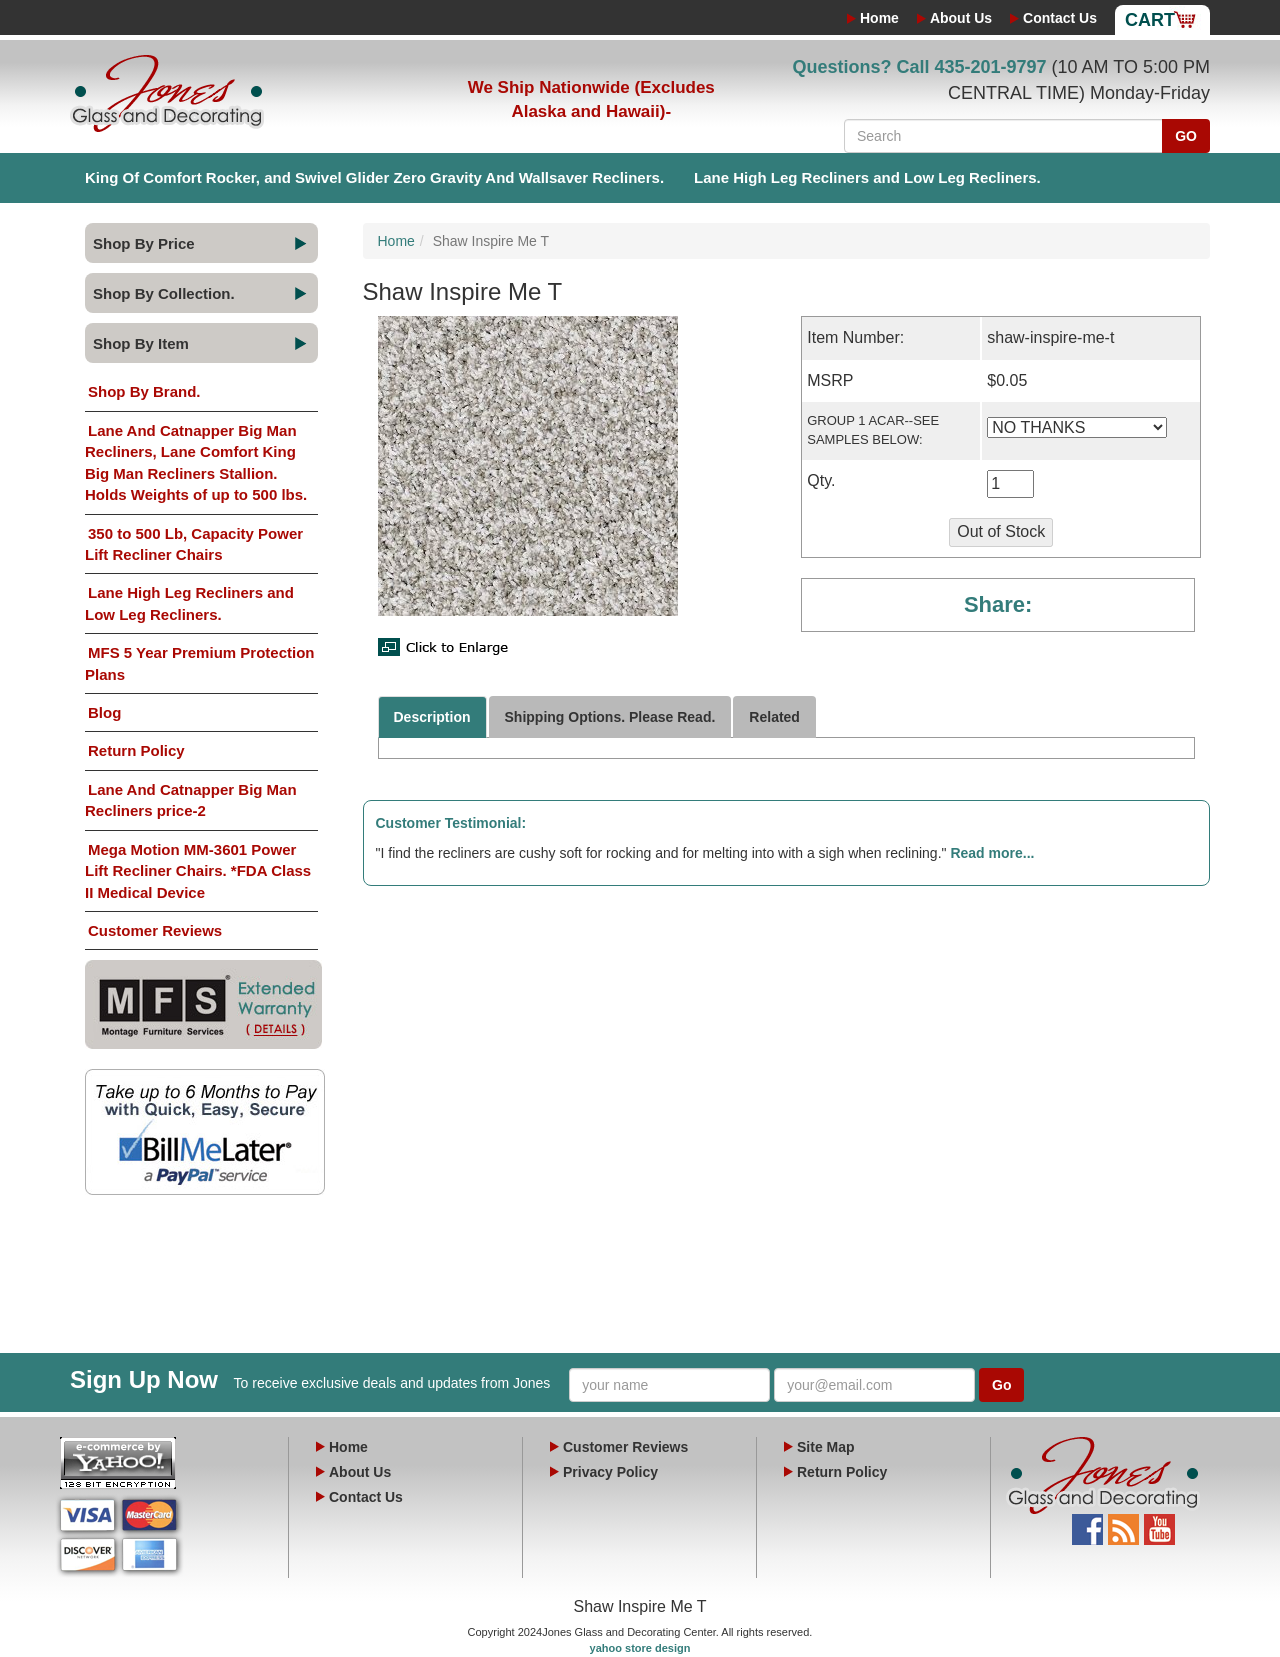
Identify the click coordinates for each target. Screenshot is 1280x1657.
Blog (104, 712)
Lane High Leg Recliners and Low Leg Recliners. (867, 177)
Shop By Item (141, 343)
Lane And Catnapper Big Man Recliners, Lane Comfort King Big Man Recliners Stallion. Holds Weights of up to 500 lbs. (196, 462)
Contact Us (1060, 18)
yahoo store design (640, 1648)
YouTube (1159, 1524)
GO (1186, 136)
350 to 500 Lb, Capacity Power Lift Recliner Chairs (194, 544)
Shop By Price (144, 243)
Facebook (1087, 1524)
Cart (1150, 20)
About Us (961, 18)
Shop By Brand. (144, 391)
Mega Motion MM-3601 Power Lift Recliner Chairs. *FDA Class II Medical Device (198, 871)
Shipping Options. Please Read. (610, 717)
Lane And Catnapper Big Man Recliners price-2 (191, 800)
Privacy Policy (610, 1472)
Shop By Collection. (164, 293)
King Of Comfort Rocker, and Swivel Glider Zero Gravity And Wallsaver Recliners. (374, 177)
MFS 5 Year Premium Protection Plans (199, 663)
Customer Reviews (155, 930)
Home (879, 18)
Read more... (992, 853)
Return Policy (136, 750)
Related (774, 717)
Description (432, 717)
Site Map (826, 1447)
